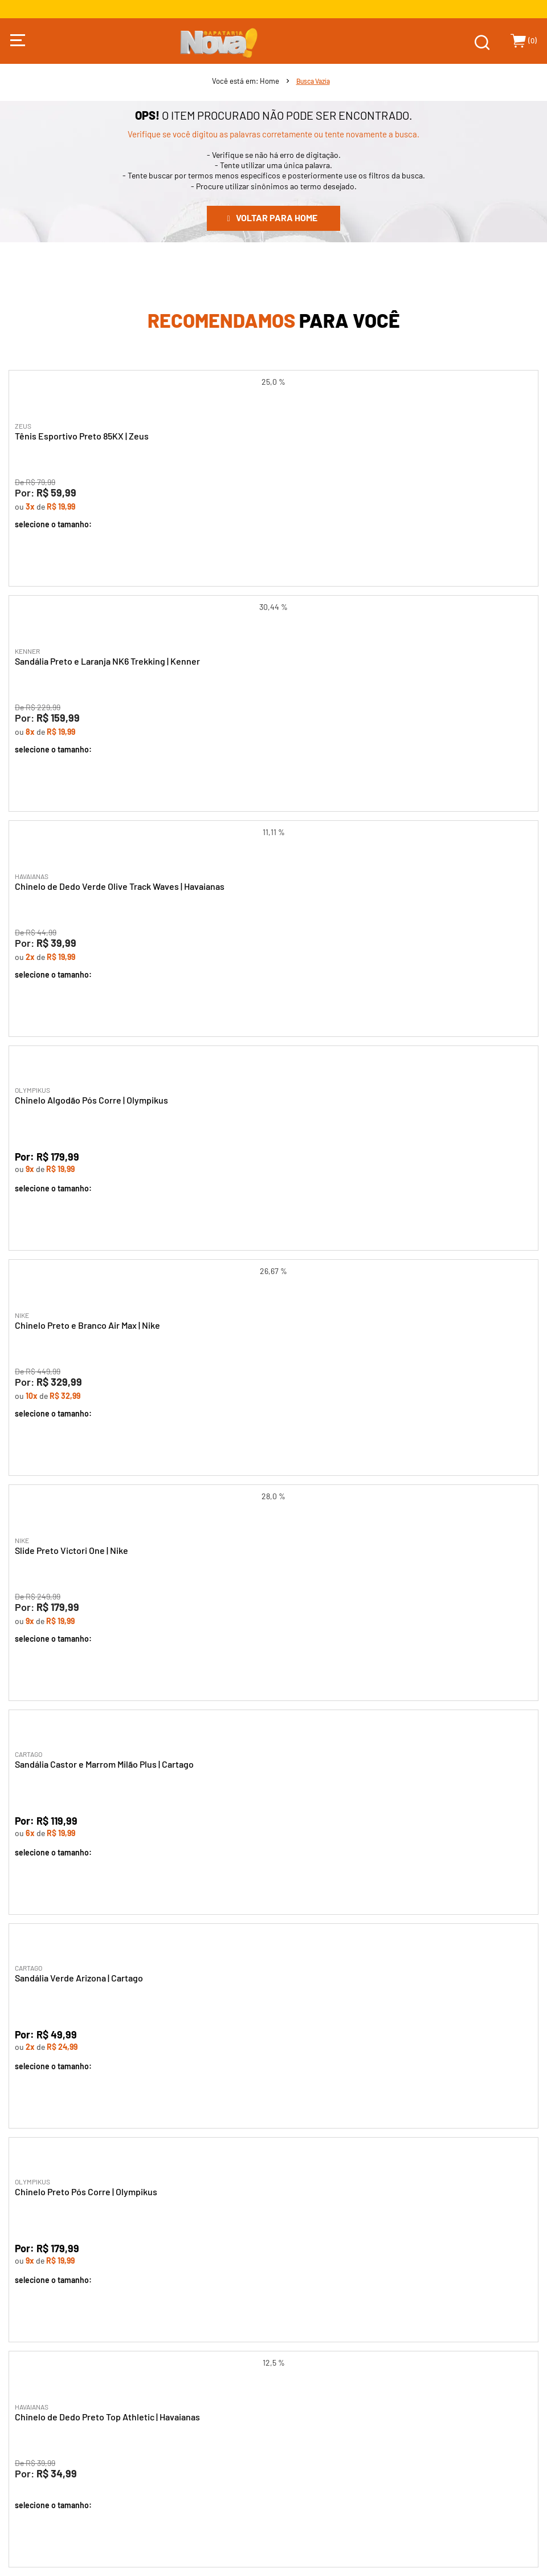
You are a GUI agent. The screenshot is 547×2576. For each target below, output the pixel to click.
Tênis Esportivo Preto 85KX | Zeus (82, 435)
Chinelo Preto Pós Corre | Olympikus (86, 2191)
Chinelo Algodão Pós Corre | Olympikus (91, 1099)
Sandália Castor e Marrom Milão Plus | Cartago (104, 1764)
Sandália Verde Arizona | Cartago (79, 1977)
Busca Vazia (313, 81)
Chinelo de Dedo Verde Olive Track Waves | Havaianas (119, 886)
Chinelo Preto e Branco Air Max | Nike (87, 1325)
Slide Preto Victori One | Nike (71, 1550)
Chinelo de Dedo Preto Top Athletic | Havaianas (107, 2416)
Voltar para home (276, 217)
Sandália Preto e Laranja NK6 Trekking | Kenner (107, 661)
